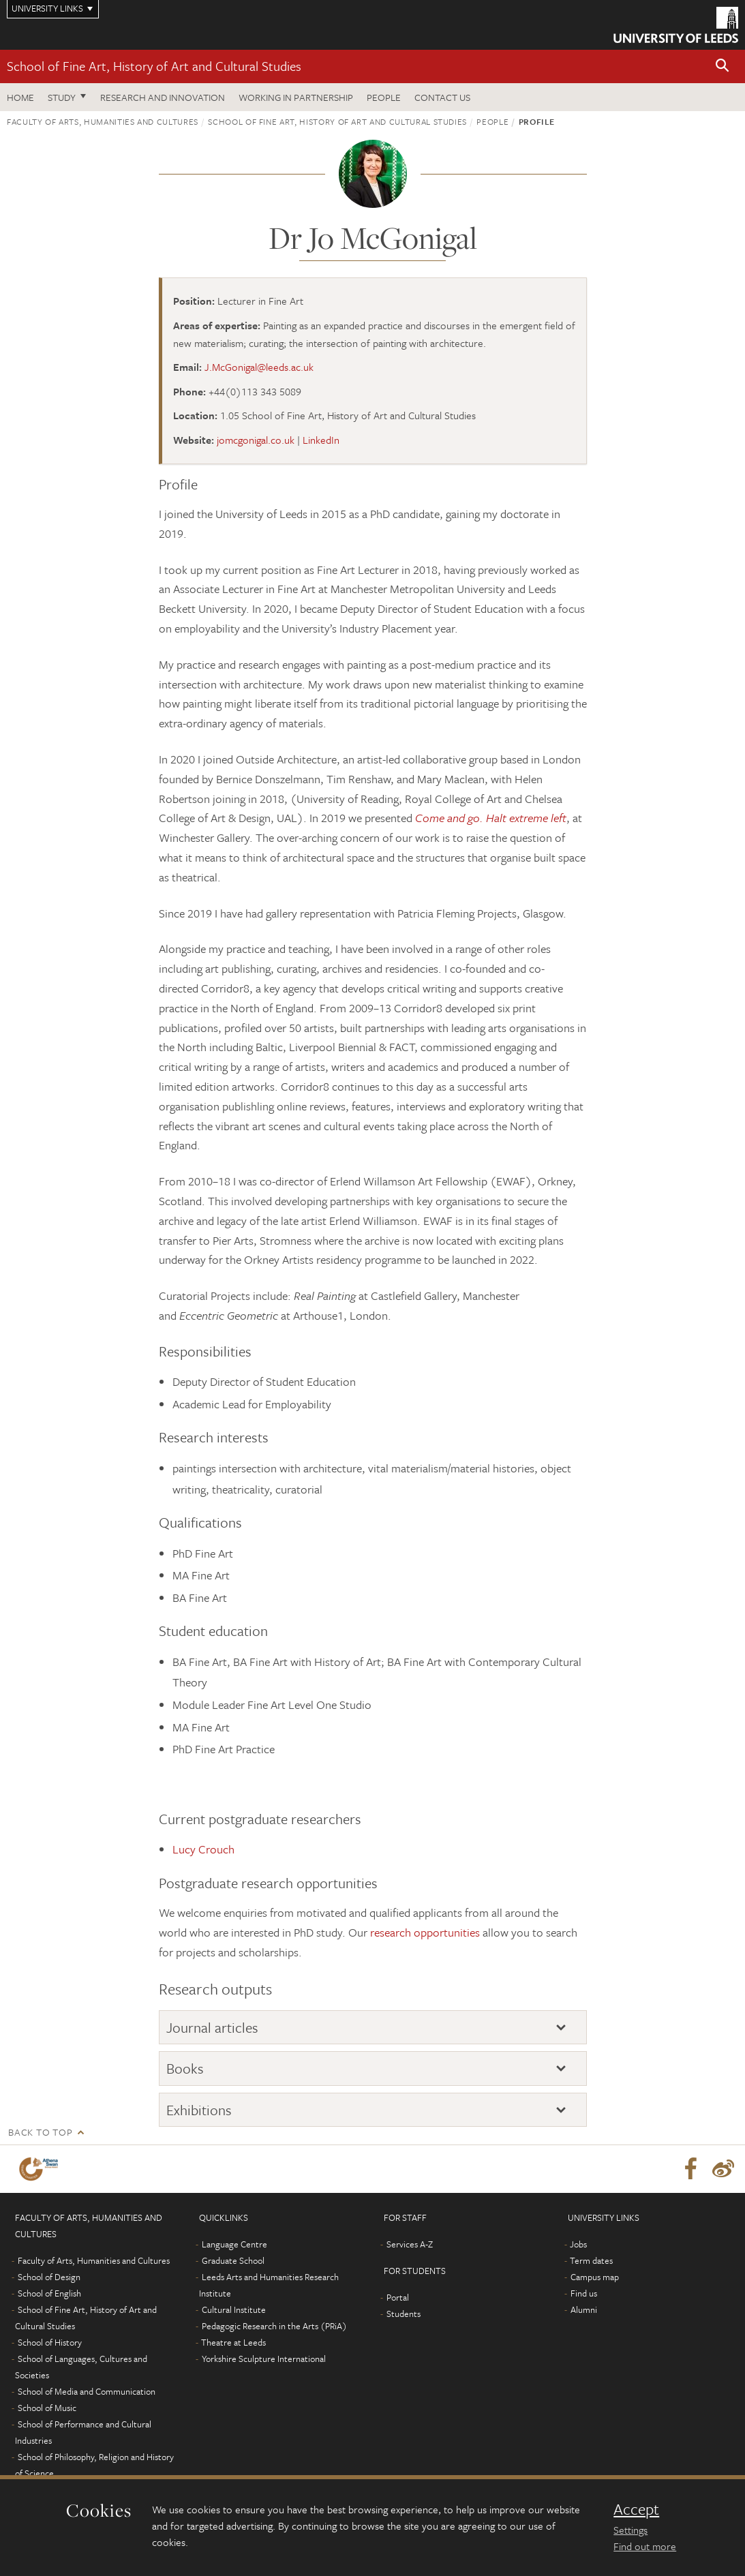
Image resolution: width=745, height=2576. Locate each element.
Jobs (578, 2244)
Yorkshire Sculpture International (264, 2358)
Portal (397, 2297)
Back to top (40, 2132)
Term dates (591, 2260)
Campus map (595, 2277)
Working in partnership (296, 97)
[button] (722, 66)
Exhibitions (199, 2110)
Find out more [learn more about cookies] (644, 2546)
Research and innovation (162, 97)
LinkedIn (321, 439)
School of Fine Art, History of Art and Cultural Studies (154, 66)
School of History (50, 2342)
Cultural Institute (234, 2309)
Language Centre (234, 2244)
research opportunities (425, 1932)
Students (403, 2313)
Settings (630, 2529)
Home (20, 97)
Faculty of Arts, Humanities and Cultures (102, 121)
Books (185, 2068)
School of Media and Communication (86, 2391)
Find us (584, 2293)
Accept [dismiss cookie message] (636, 2509)
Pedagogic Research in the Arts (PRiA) (274, 2326)
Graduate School (233, 2260)
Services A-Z (409, 2244)
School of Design (49, 2277)
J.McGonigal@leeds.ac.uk (259, 366)
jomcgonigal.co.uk (255, 439)
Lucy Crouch (203, 1849)
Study (62, 97)
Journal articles (212, 2027)
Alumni (584, 2309)
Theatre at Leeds (233, 2342)
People (384, 97)
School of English (49, 2293)
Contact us (442, 97)
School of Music (47, 2407)
